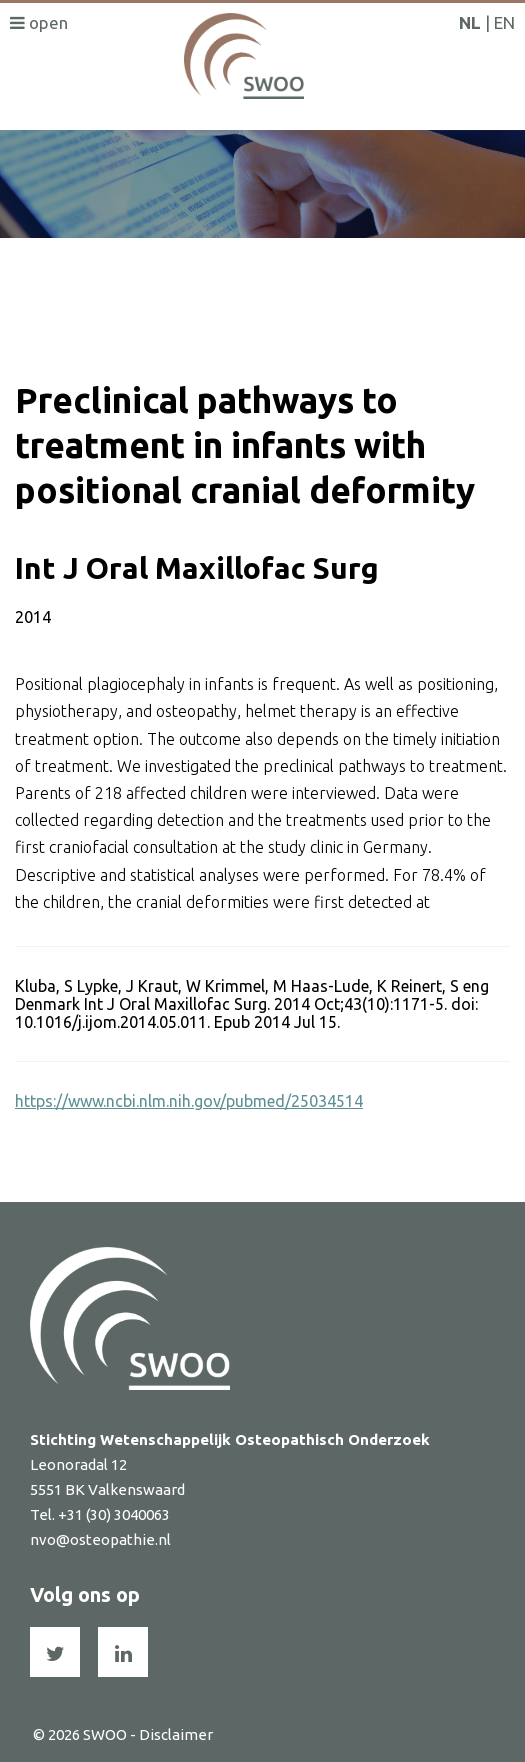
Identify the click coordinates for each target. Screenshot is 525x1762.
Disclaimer (176, 1734)
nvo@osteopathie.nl (100, 1539)
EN (504, 22)
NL (470, 22)
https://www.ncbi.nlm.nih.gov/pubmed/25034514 (189, 1101)
